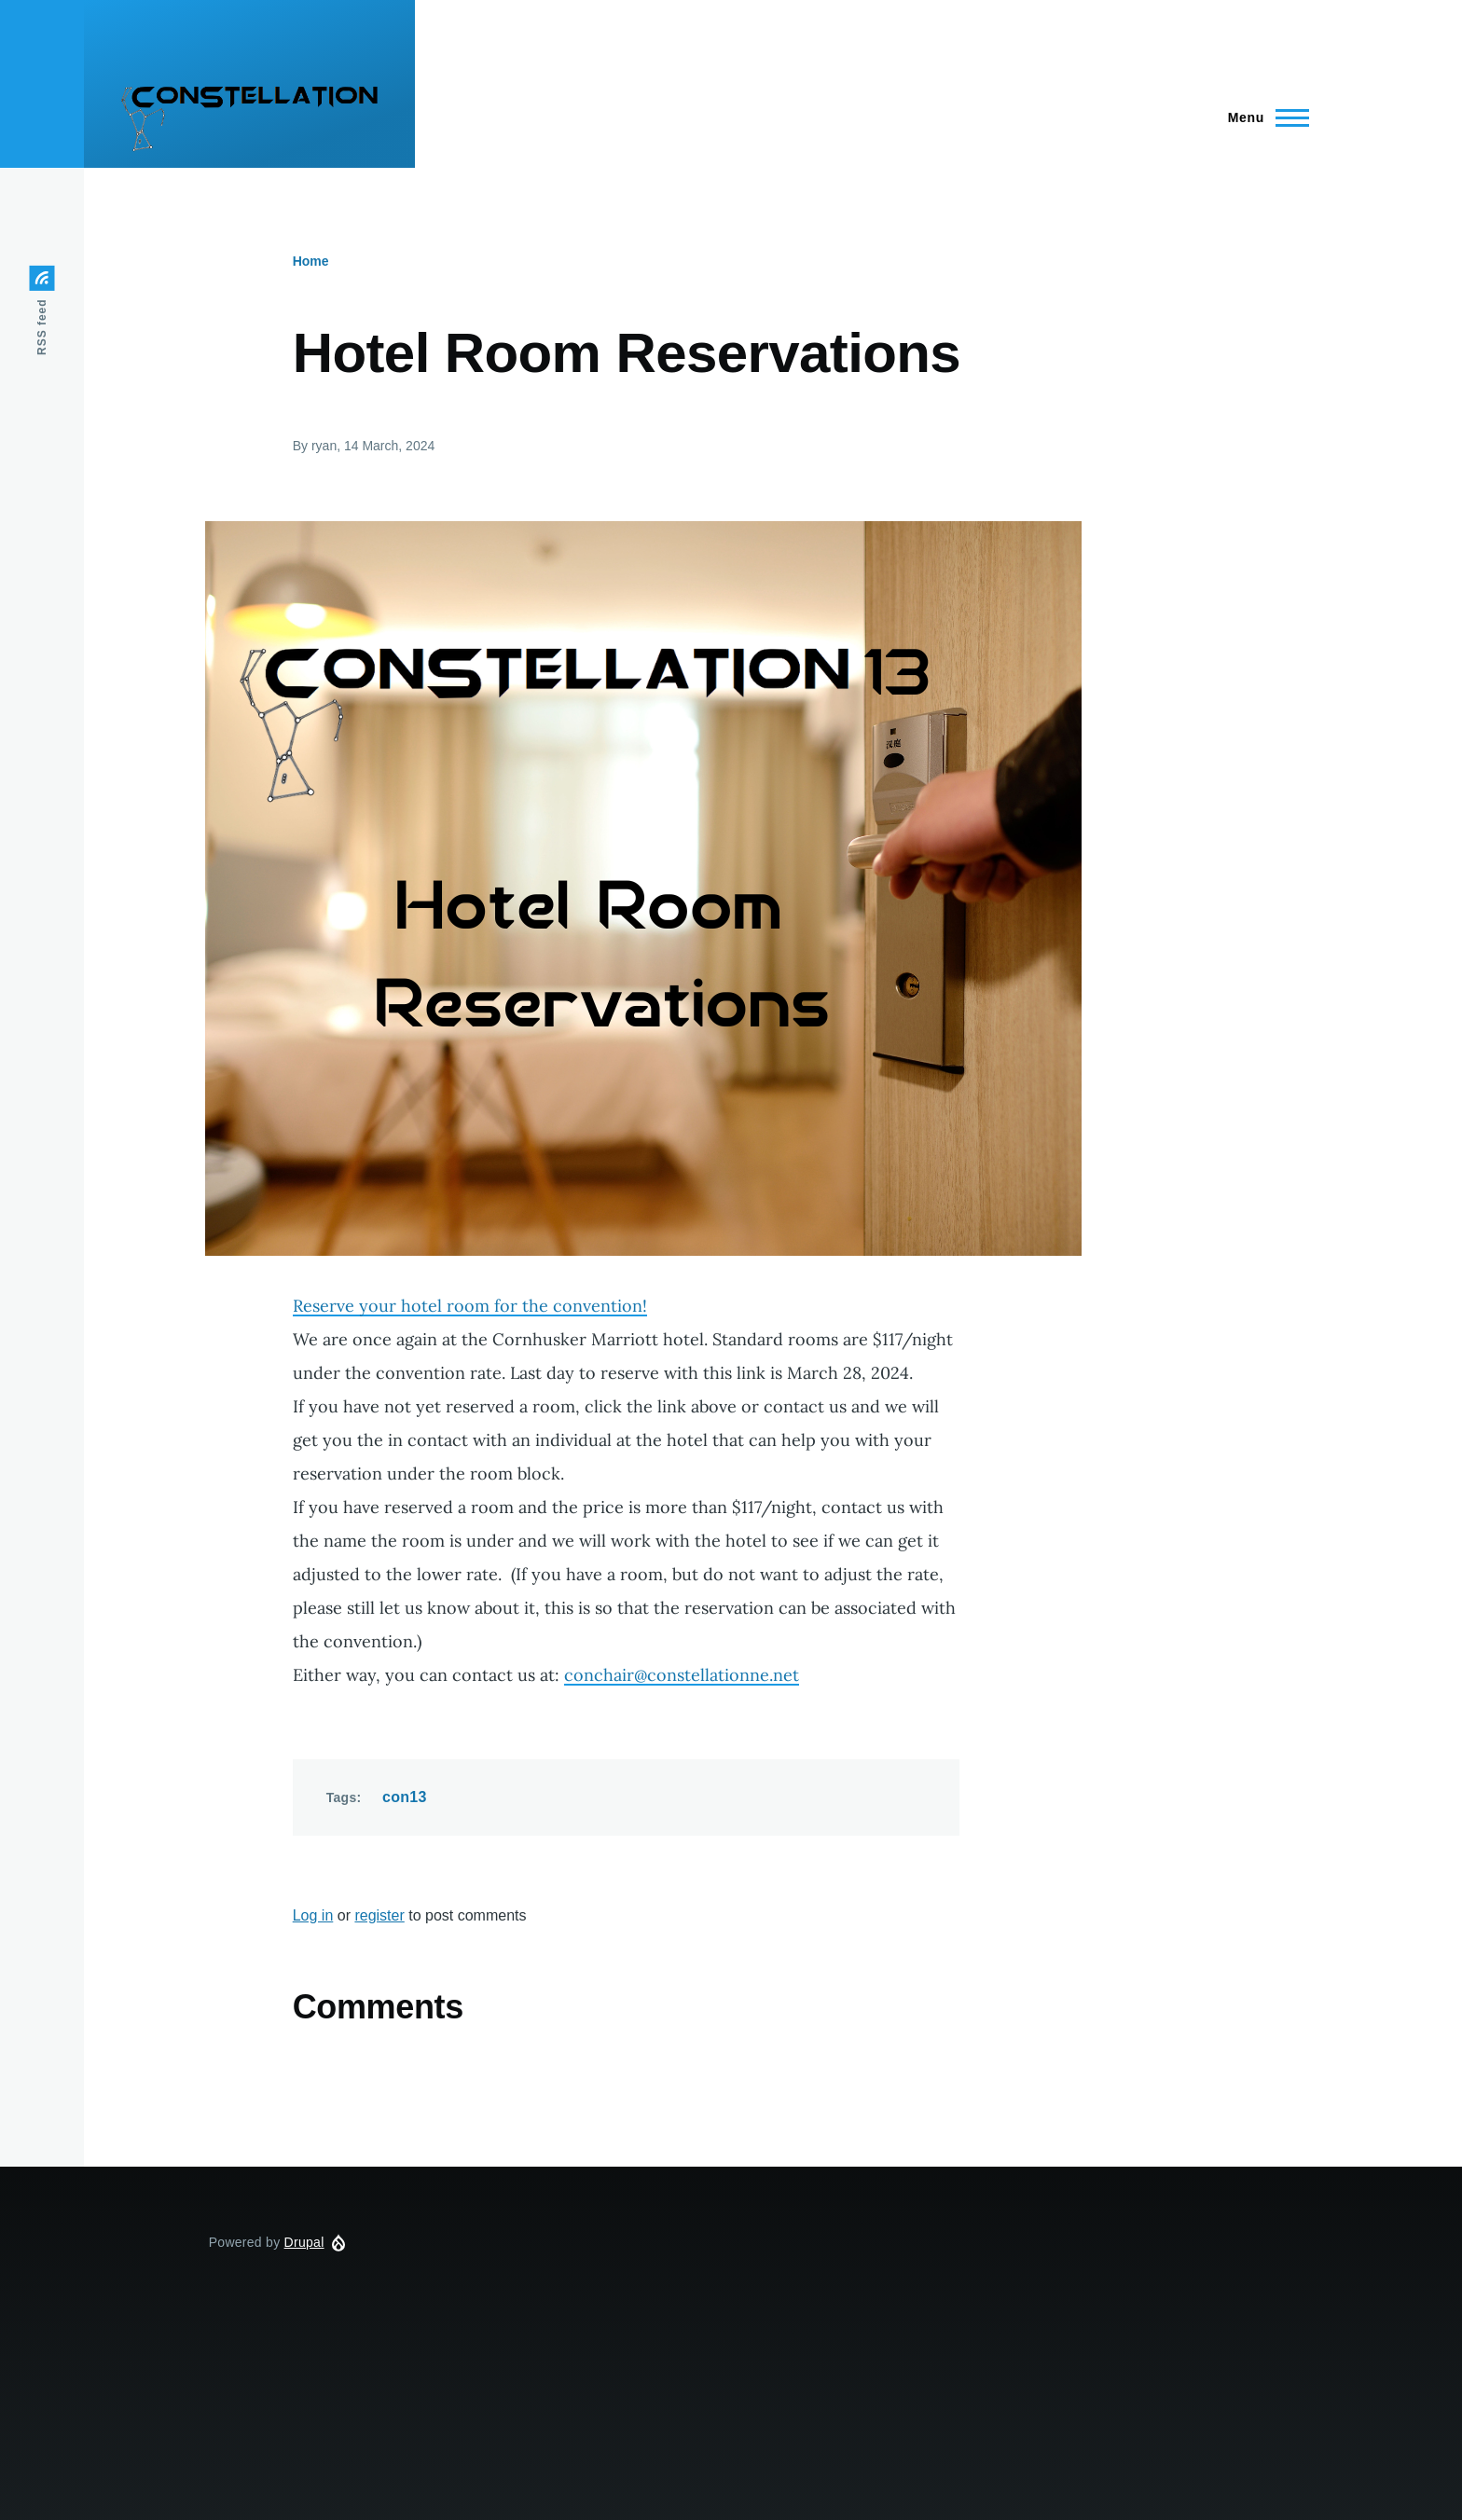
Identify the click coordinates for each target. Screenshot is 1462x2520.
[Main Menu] (1263, 117)
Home (311, 261)
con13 (404, 1797)
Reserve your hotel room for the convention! (470, 1305)
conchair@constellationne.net (681, 1675)
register (379, 1915)
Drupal (304, 2242)
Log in (313, 1915)
